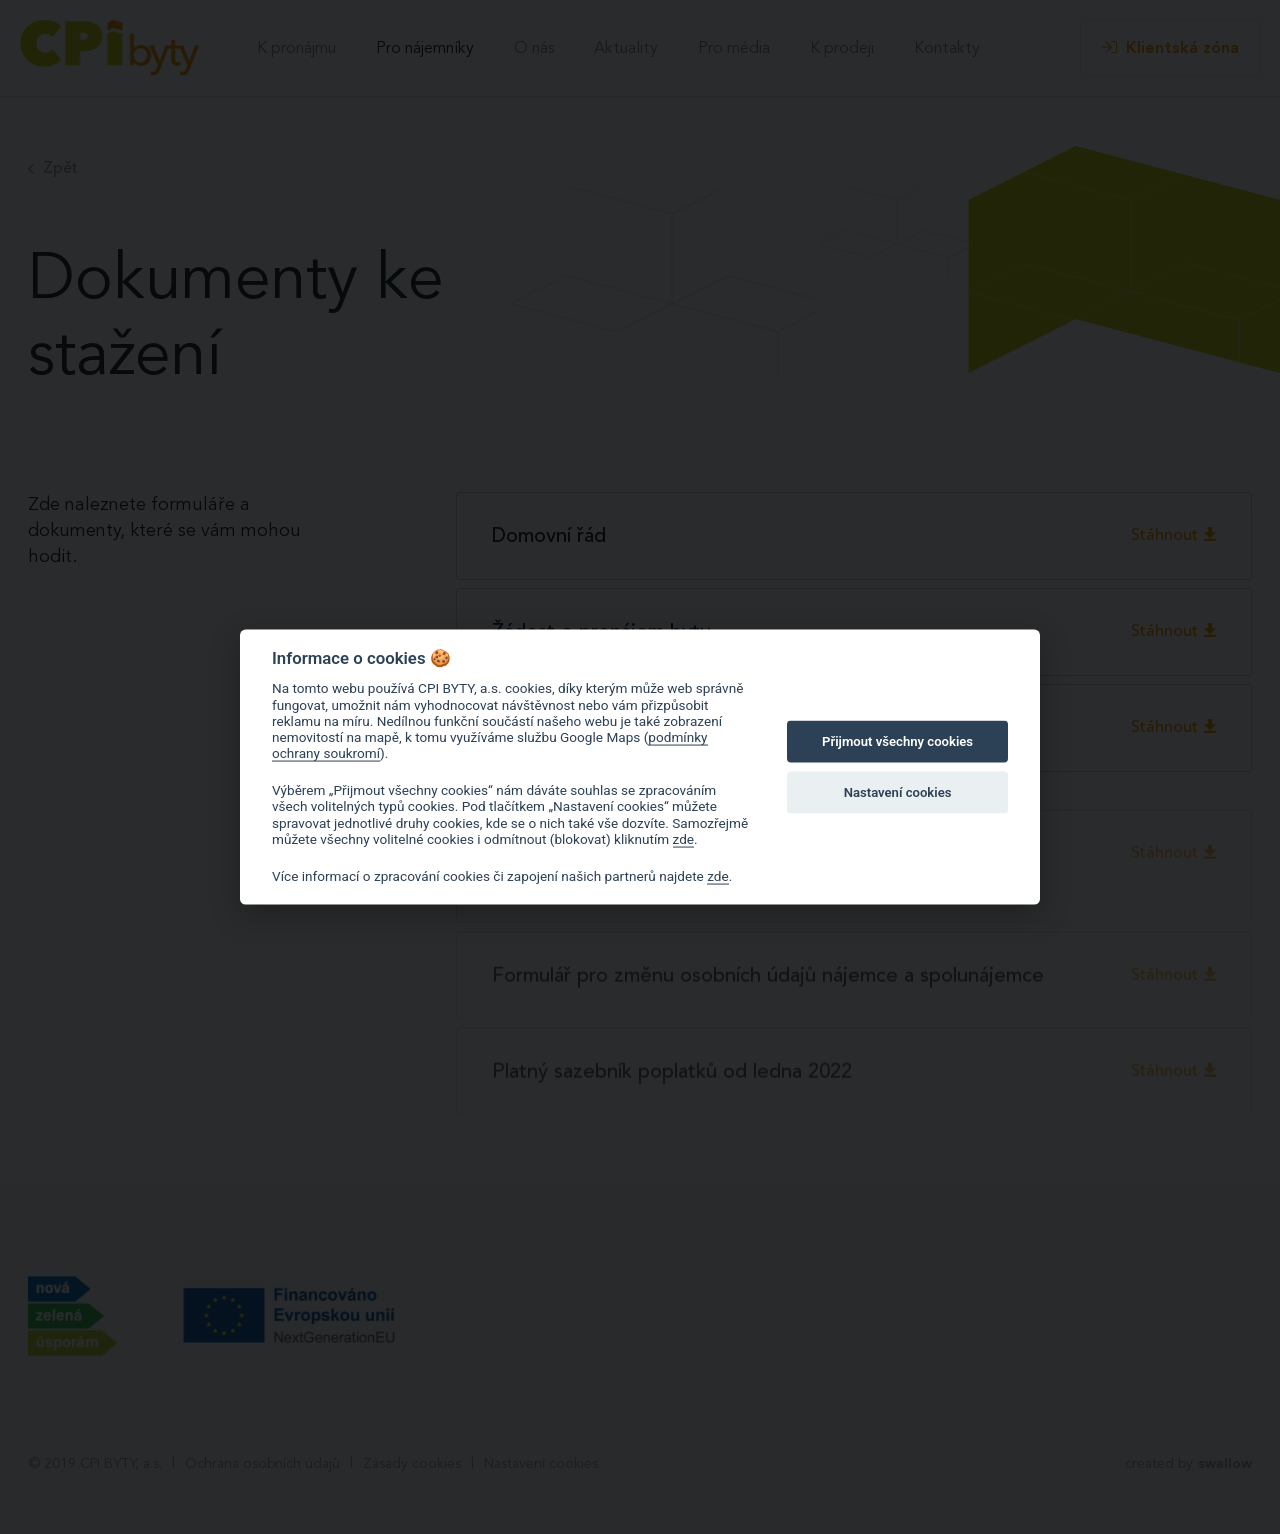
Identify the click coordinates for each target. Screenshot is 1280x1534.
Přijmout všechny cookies (897, 741)
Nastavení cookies (898, 791)
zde (684, 839)
